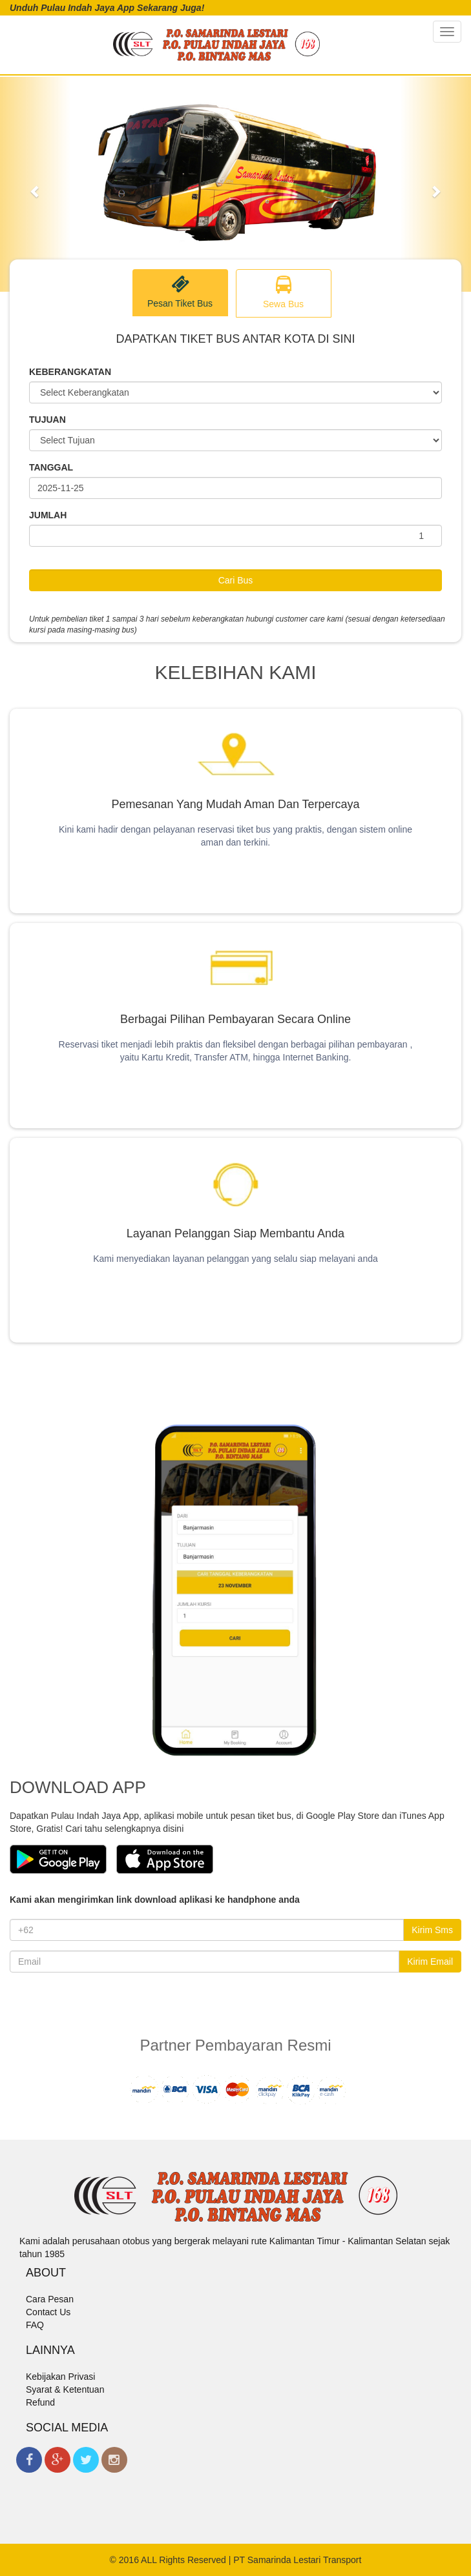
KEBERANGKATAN (70, 372)
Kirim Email (430, 1961)
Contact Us (48, 2312)
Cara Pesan (50, 2299)
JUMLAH (48, 515)
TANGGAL (51, 467)
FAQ (35, 2325)
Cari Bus (235, 580)
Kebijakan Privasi (60, 2376)
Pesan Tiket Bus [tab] (180, 292)
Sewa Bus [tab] (283, 292)
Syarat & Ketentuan (65, 2389)
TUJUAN (47, 419)
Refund (40, 2402)
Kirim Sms (432, 1930)
